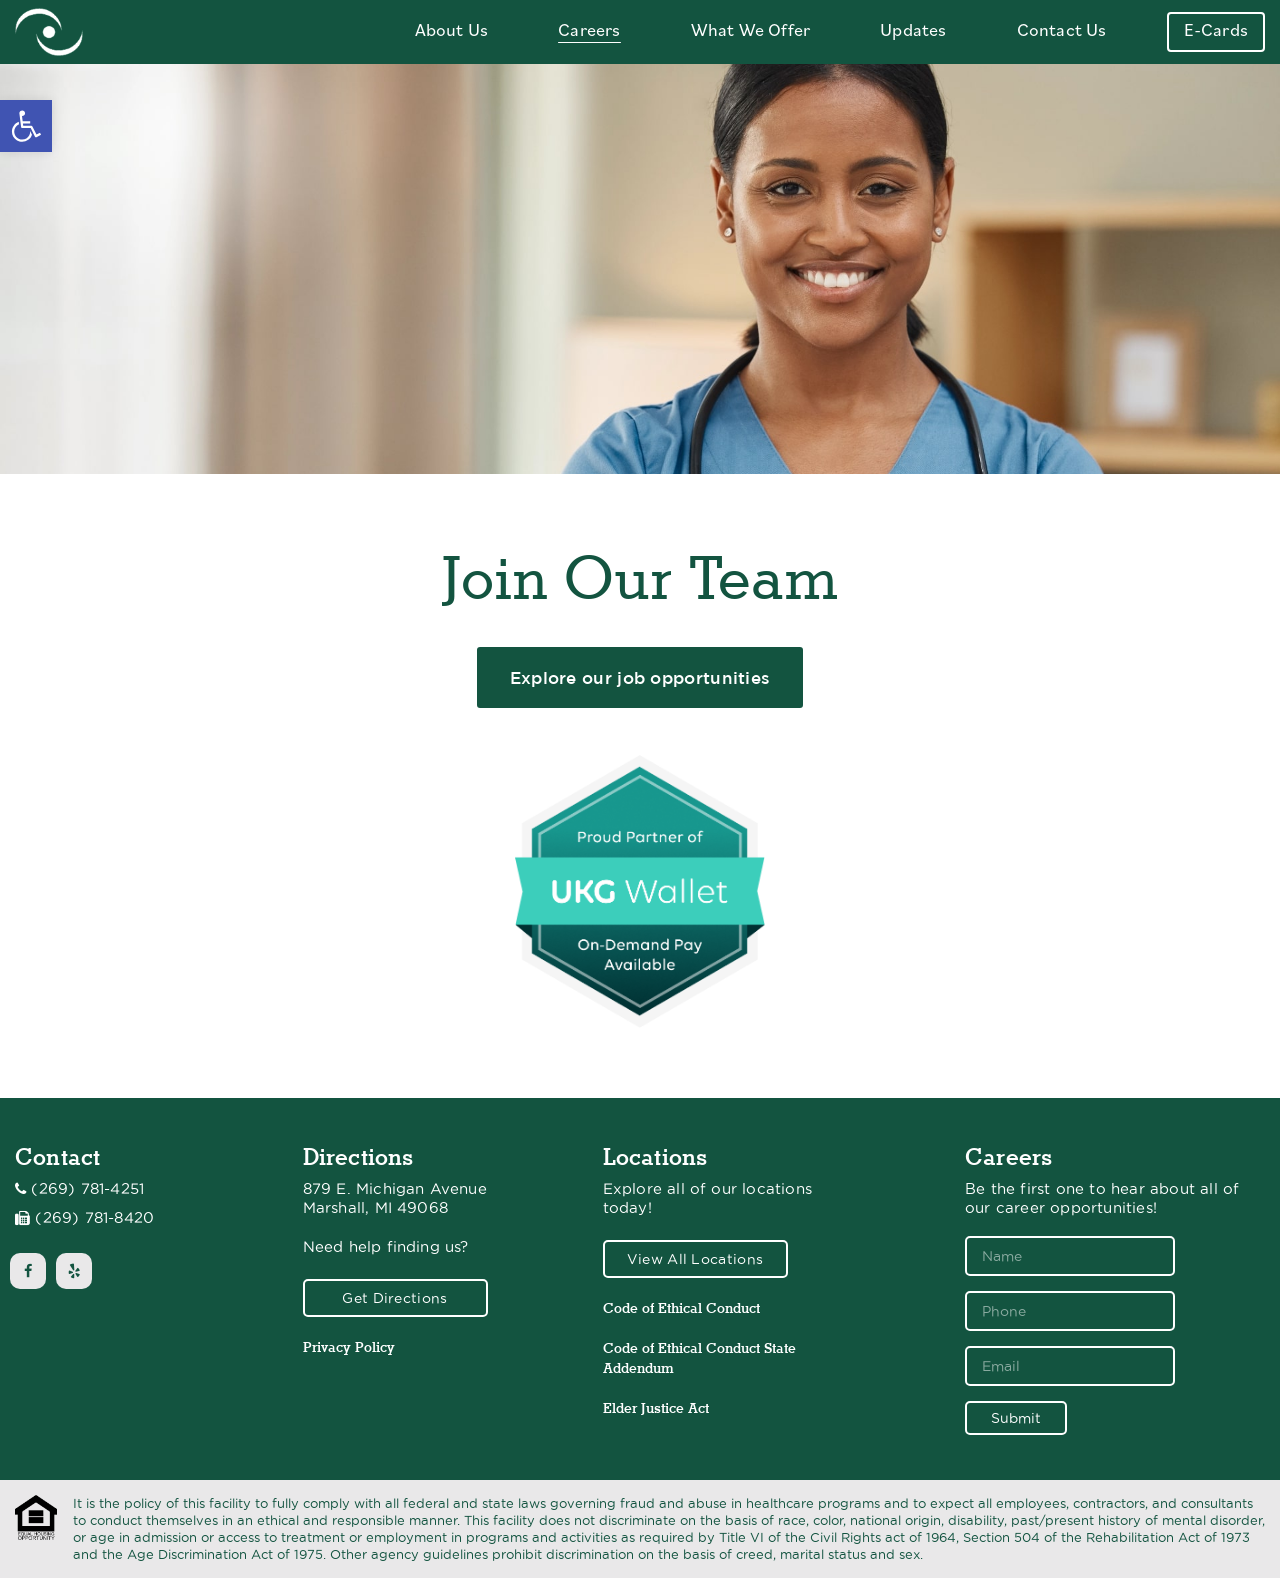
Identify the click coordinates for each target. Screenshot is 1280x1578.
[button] (26, 126)
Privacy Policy (349, 1347)
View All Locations (695, 1259)
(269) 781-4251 (87, 1189)
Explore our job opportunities (640, 677)
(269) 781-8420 (94, 1218)
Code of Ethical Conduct (681, 1308)
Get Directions (394, 1298)
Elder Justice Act (656, 1408)
